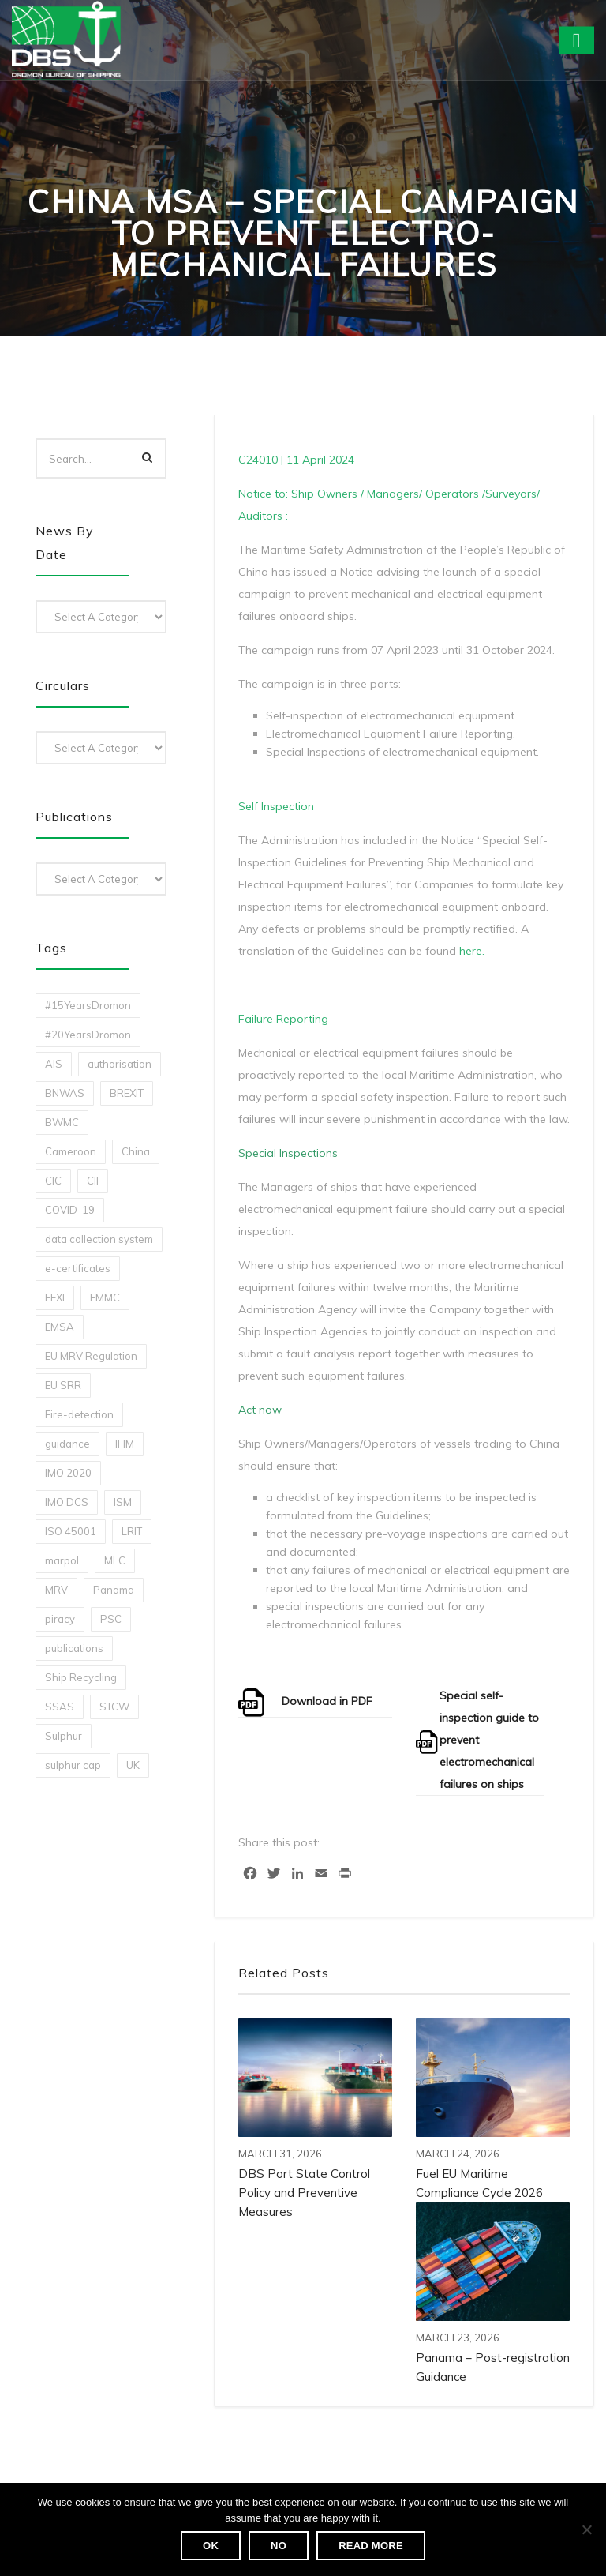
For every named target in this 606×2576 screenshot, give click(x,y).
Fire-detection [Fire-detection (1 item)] (79, 1414)
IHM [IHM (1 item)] (124, 1443)
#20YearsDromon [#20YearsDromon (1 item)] (88, 1034)
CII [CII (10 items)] (93, 1180)
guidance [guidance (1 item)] (67, 1443)
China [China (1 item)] (136, 1151)
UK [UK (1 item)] (133, 1765)
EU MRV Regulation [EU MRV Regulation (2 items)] (91, 1356)
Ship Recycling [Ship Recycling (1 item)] (81, 1677)
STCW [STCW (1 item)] (114, 1706)
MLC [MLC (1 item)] (114, 1560)
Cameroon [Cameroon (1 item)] (70, 1151)
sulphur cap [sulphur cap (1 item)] (73, 1765)
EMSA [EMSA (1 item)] (59, 1326)
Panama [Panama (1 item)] (113, 1589)
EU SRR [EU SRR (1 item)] (63, 1385)
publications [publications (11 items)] (74, 1648)
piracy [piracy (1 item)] (60, 1619)
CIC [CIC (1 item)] (53, 1180)
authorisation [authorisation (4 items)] (120, 1063)
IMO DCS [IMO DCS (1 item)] (66, 1502)
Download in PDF (327, 1701)
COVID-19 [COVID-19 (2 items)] (70, 1210)
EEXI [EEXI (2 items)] (55, 1297)
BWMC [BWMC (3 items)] (62, 1122)
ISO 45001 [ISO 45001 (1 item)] (70, 1531)
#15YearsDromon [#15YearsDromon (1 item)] (88, 1005)
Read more (371, 2546)
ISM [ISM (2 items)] (123, 1502)
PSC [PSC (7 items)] (111, 1619)
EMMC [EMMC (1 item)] (105, 1297)
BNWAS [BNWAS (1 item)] (64, 1093)
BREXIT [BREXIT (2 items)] (127, 1093)
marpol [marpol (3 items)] (62, 1560)
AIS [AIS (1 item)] (53, 1063)
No (278, 2546)
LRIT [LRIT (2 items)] (132, 1531)
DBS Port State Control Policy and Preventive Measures (304, 2192)
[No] (586, 2529)
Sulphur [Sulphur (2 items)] (63, 1735)
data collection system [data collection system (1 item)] (99, 1239)
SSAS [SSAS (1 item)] (59, 1706)
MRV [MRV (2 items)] (56, 1589)
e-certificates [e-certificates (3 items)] (77, 1268)
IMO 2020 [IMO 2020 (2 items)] (68, 1472)
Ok (211, 2546)
